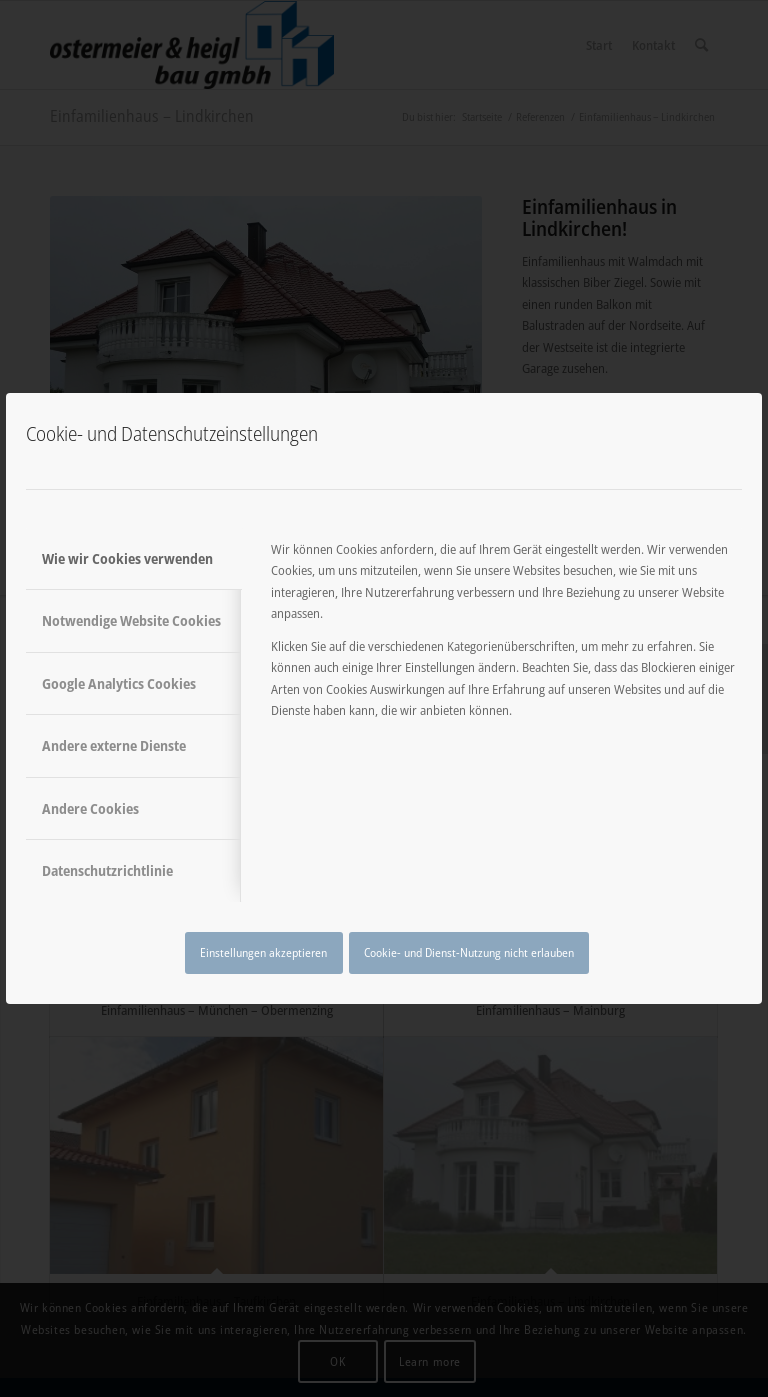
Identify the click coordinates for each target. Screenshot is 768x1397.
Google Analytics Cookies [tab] (119, 683)
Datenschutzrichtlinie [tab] (107, 870)
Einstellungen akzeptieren (263, 952)
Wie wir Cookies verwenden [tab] (127, 558)
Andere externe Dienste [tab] (114, 745)
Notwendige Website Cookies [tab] (131, 620)
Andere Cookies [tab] (90, 808)
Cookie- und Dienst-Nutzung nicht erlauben (469, 952)
